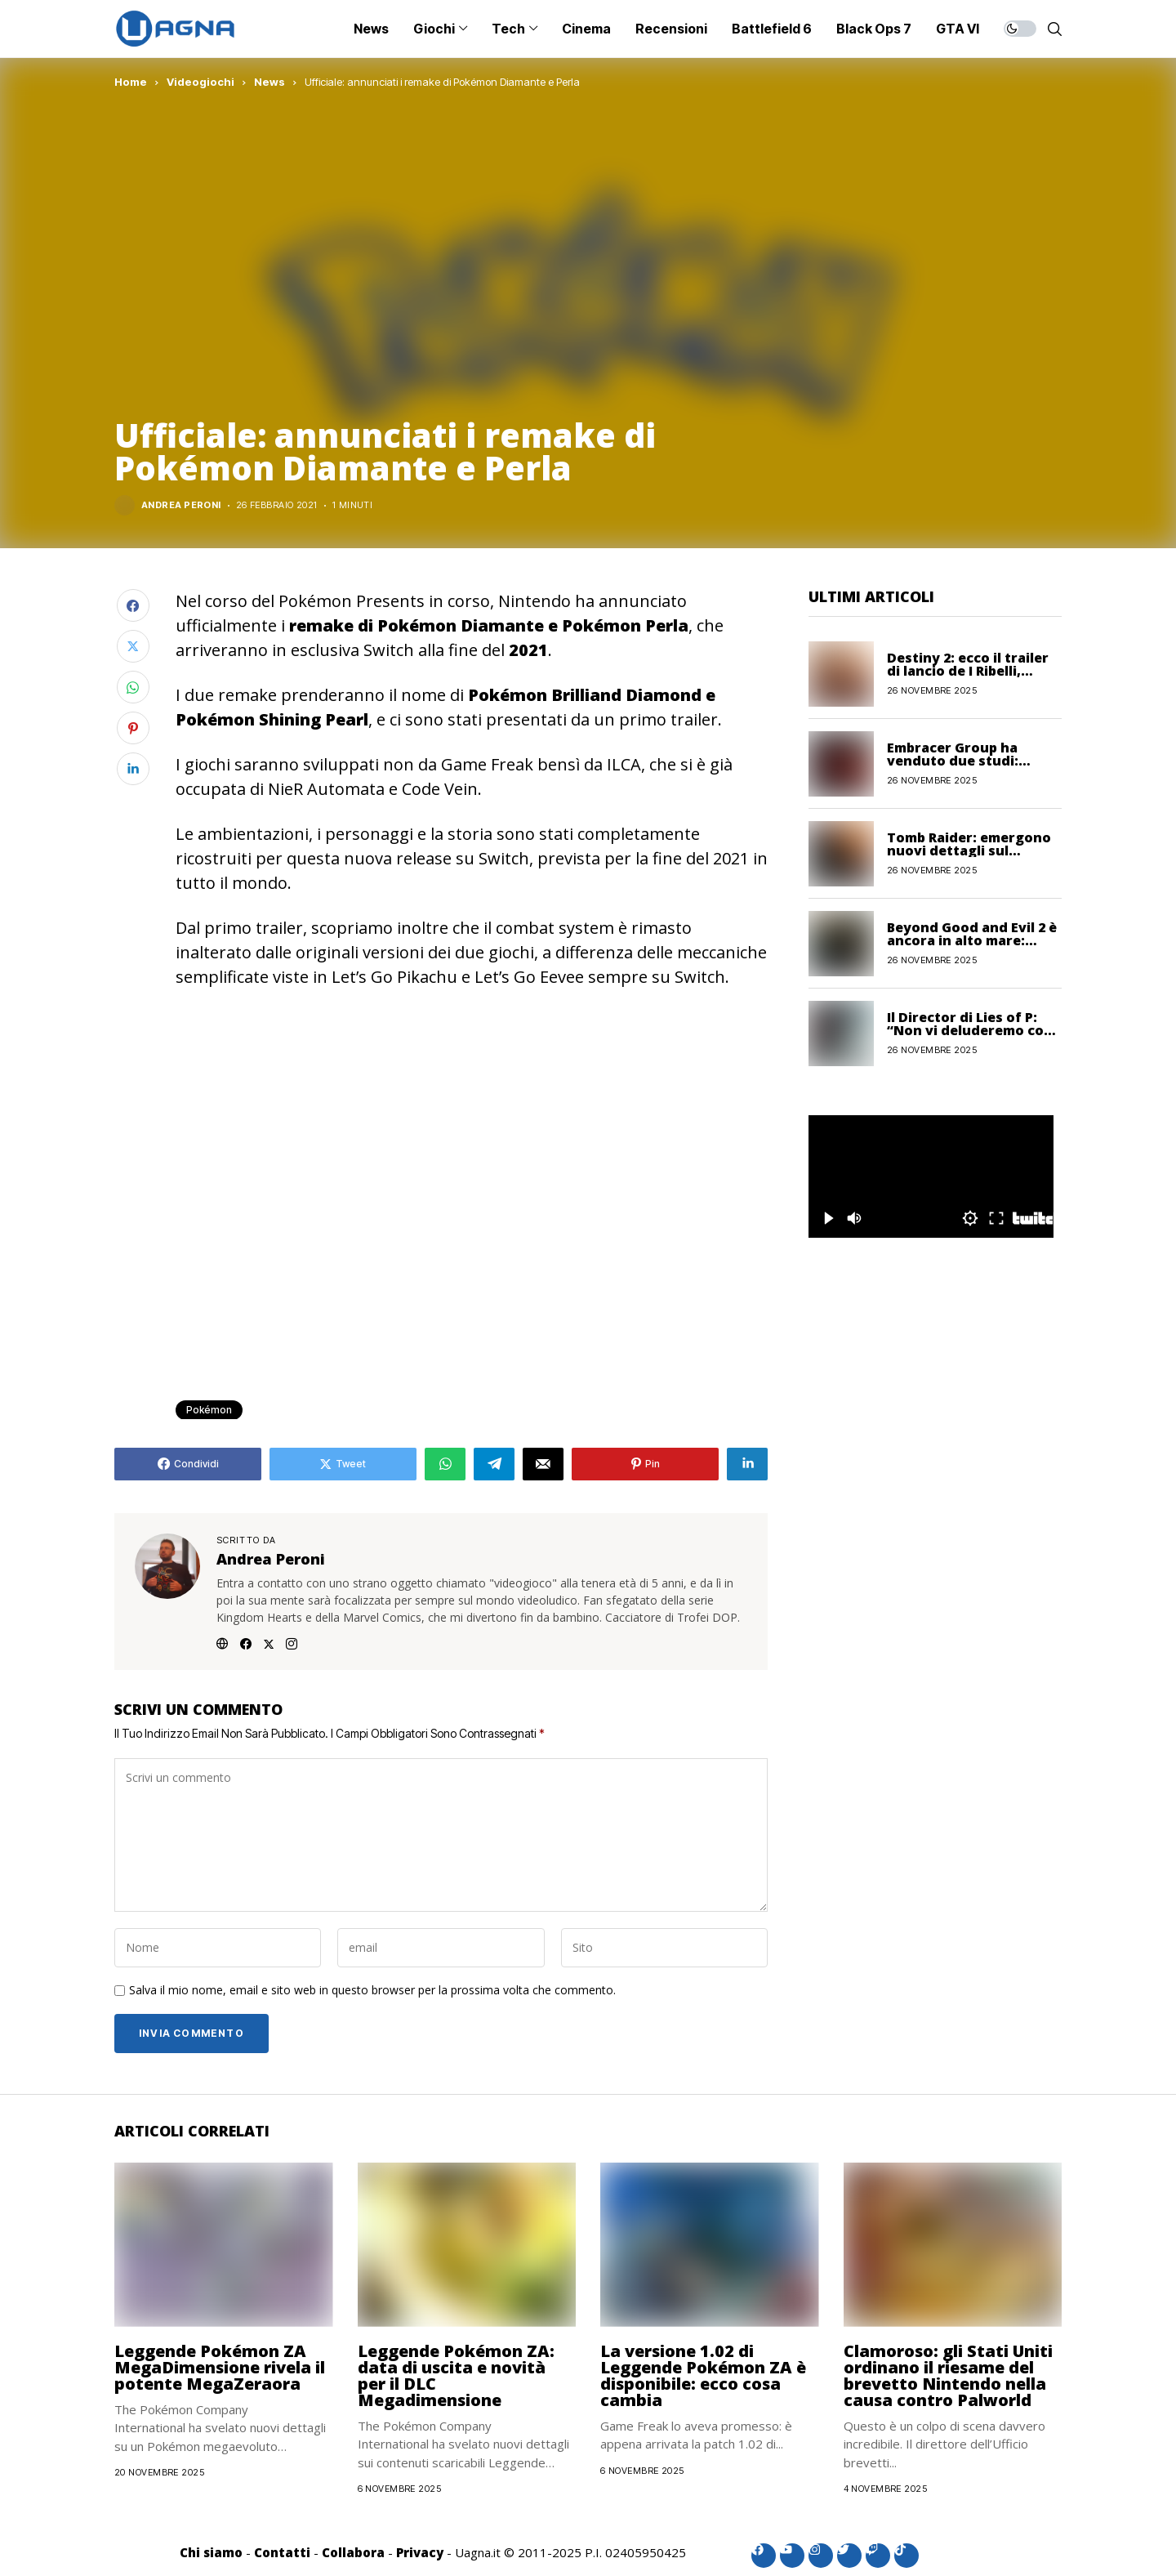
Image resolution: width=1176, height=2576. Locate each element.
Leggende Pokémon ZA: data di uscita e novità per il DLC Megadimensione (456, 2375)
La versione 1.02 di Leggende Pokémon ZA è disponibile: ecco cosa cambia (703, 2375)
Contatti (282, 2552)
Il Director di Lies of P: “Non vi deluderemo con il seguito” (970, 1030)
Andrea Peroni (181, 505)
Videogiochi (200, 81)
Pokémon (209, 1410)
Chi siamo (211, 2552)
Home (130, 81)
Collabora (353, 2552)
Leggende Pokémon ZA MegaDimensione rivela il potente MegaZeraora (219, 2367)
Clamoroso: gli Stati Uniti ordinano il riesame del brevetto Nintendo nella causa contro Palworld (948, 2375)
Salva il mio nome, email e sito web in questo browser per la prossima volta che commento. (372, 1991)
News (269, 81)
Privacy (419, 2552)
